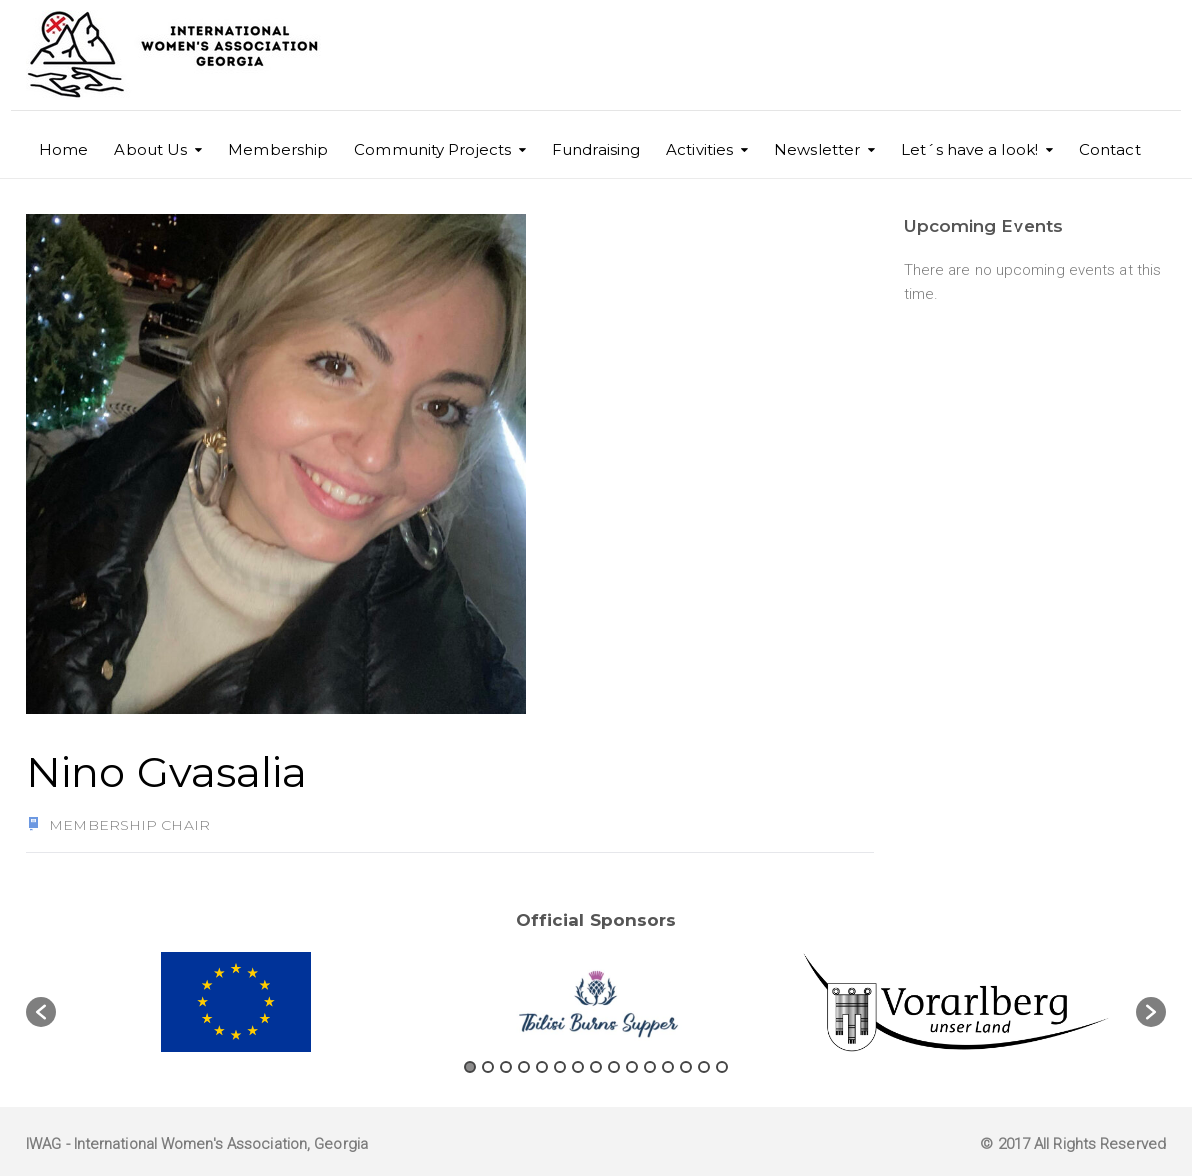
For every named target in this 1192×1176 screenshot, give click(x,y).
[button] (41, 1012)
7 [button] (578, 1067)
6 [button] (560, 1067)
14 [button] (704, 1067)
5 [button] (542, 1067)
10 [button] (632, 1067)
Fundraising (596, 149)
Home (63, 149)
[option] (236, 1002)
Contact (1110, 149)
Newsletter (817, 149)
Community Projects (432, 149)
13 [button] (686, 1067)
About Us (150, 149)
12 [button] (668, 1067)
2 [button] (488, 1067)
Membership (278, 149)
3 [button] (506, 1067)
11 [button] (650, 1067)
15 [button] (722, 1067)
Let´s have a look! (969, 149)
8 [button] (596, 1067)
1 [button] (470, 1067)
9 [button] (614, 1067)
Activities (699, 149)
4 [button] (524, 1067)
